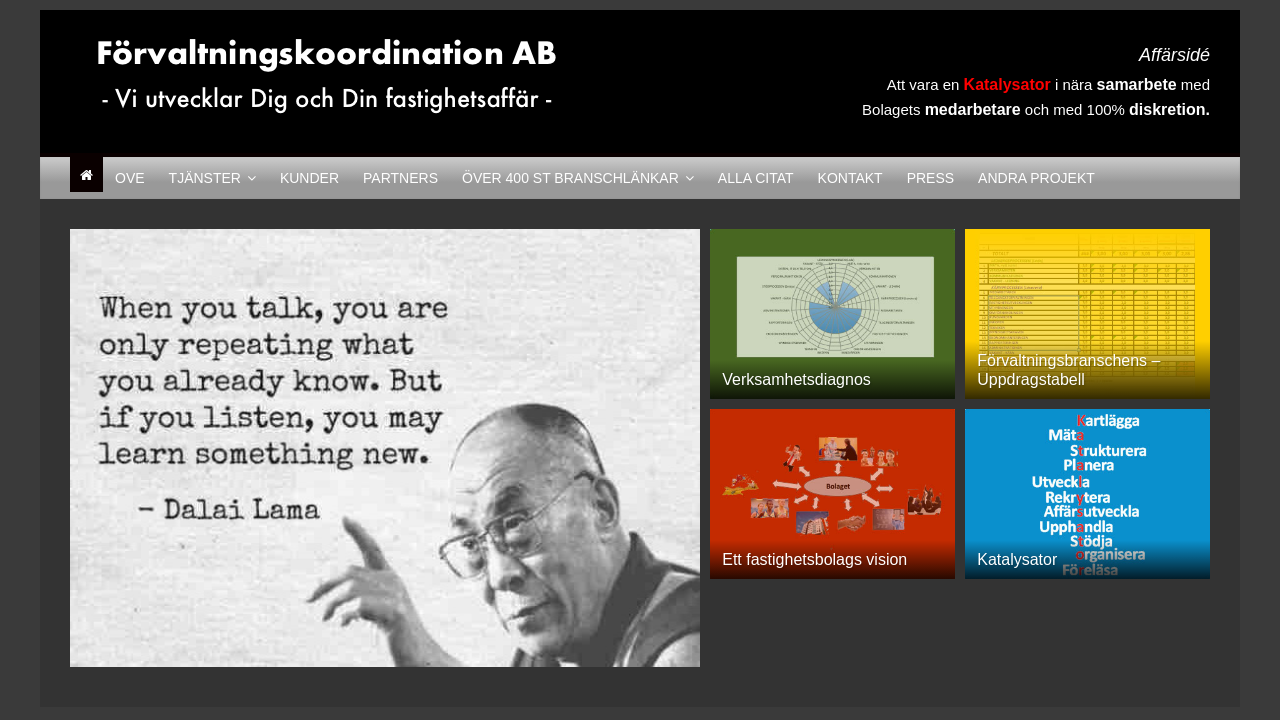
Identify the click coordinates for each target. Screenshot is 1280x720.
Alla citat (756, 178)
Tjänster (205, 178)
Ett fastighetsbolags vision (814, 559)
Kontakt (850, 178)
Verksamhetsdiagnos (796, 379)
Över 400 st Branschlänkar (570, 178)
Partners (400, 178)
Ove (130, 178)
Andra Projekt (1036, 178)
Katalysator (1017, 559)
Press (930, 178)
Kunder (309, 178)
